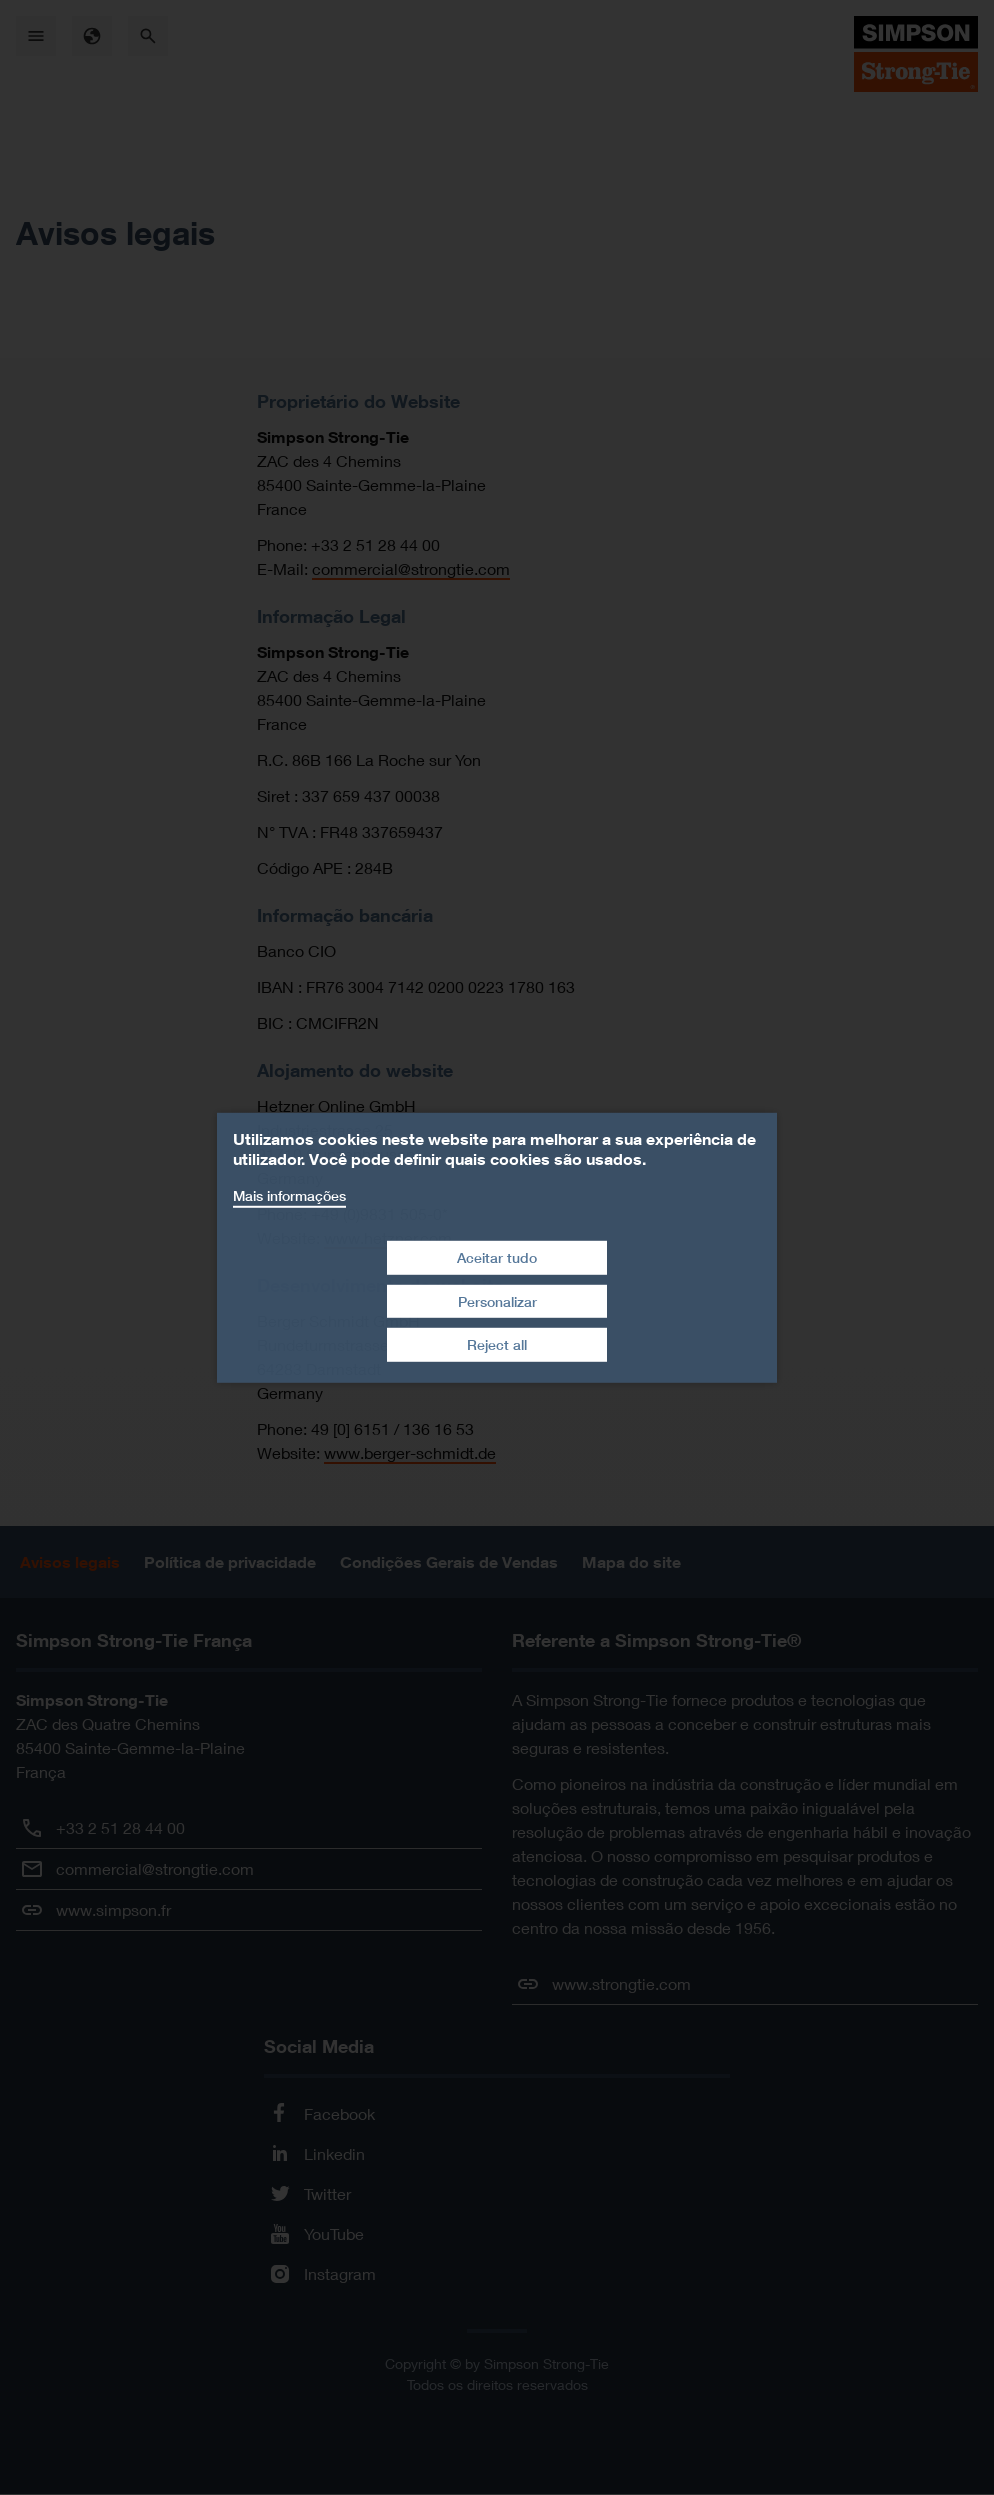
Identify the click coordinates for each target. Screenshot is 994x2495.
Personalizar (497, 1301)
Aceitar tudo (497, 1257)
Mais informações (289, 1194)
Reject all (497, 1344)
